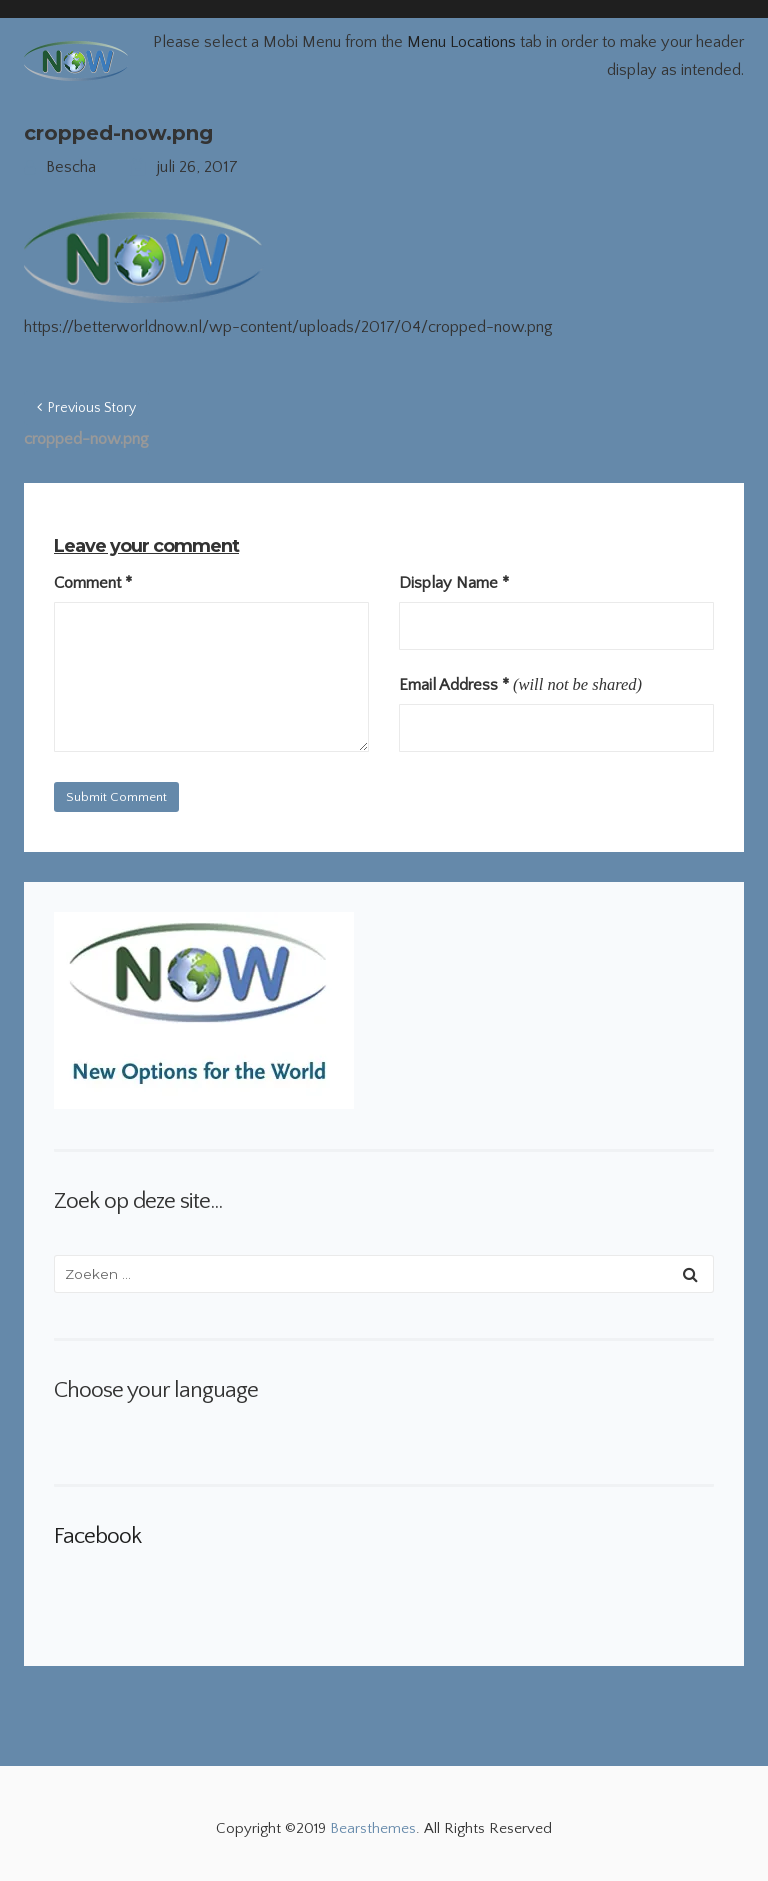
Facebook (97, 1536)
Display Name (454, 583)
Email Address (454, 685)
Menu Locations (461, 42)
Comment (93, 583)
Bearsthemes (373, 1828)
